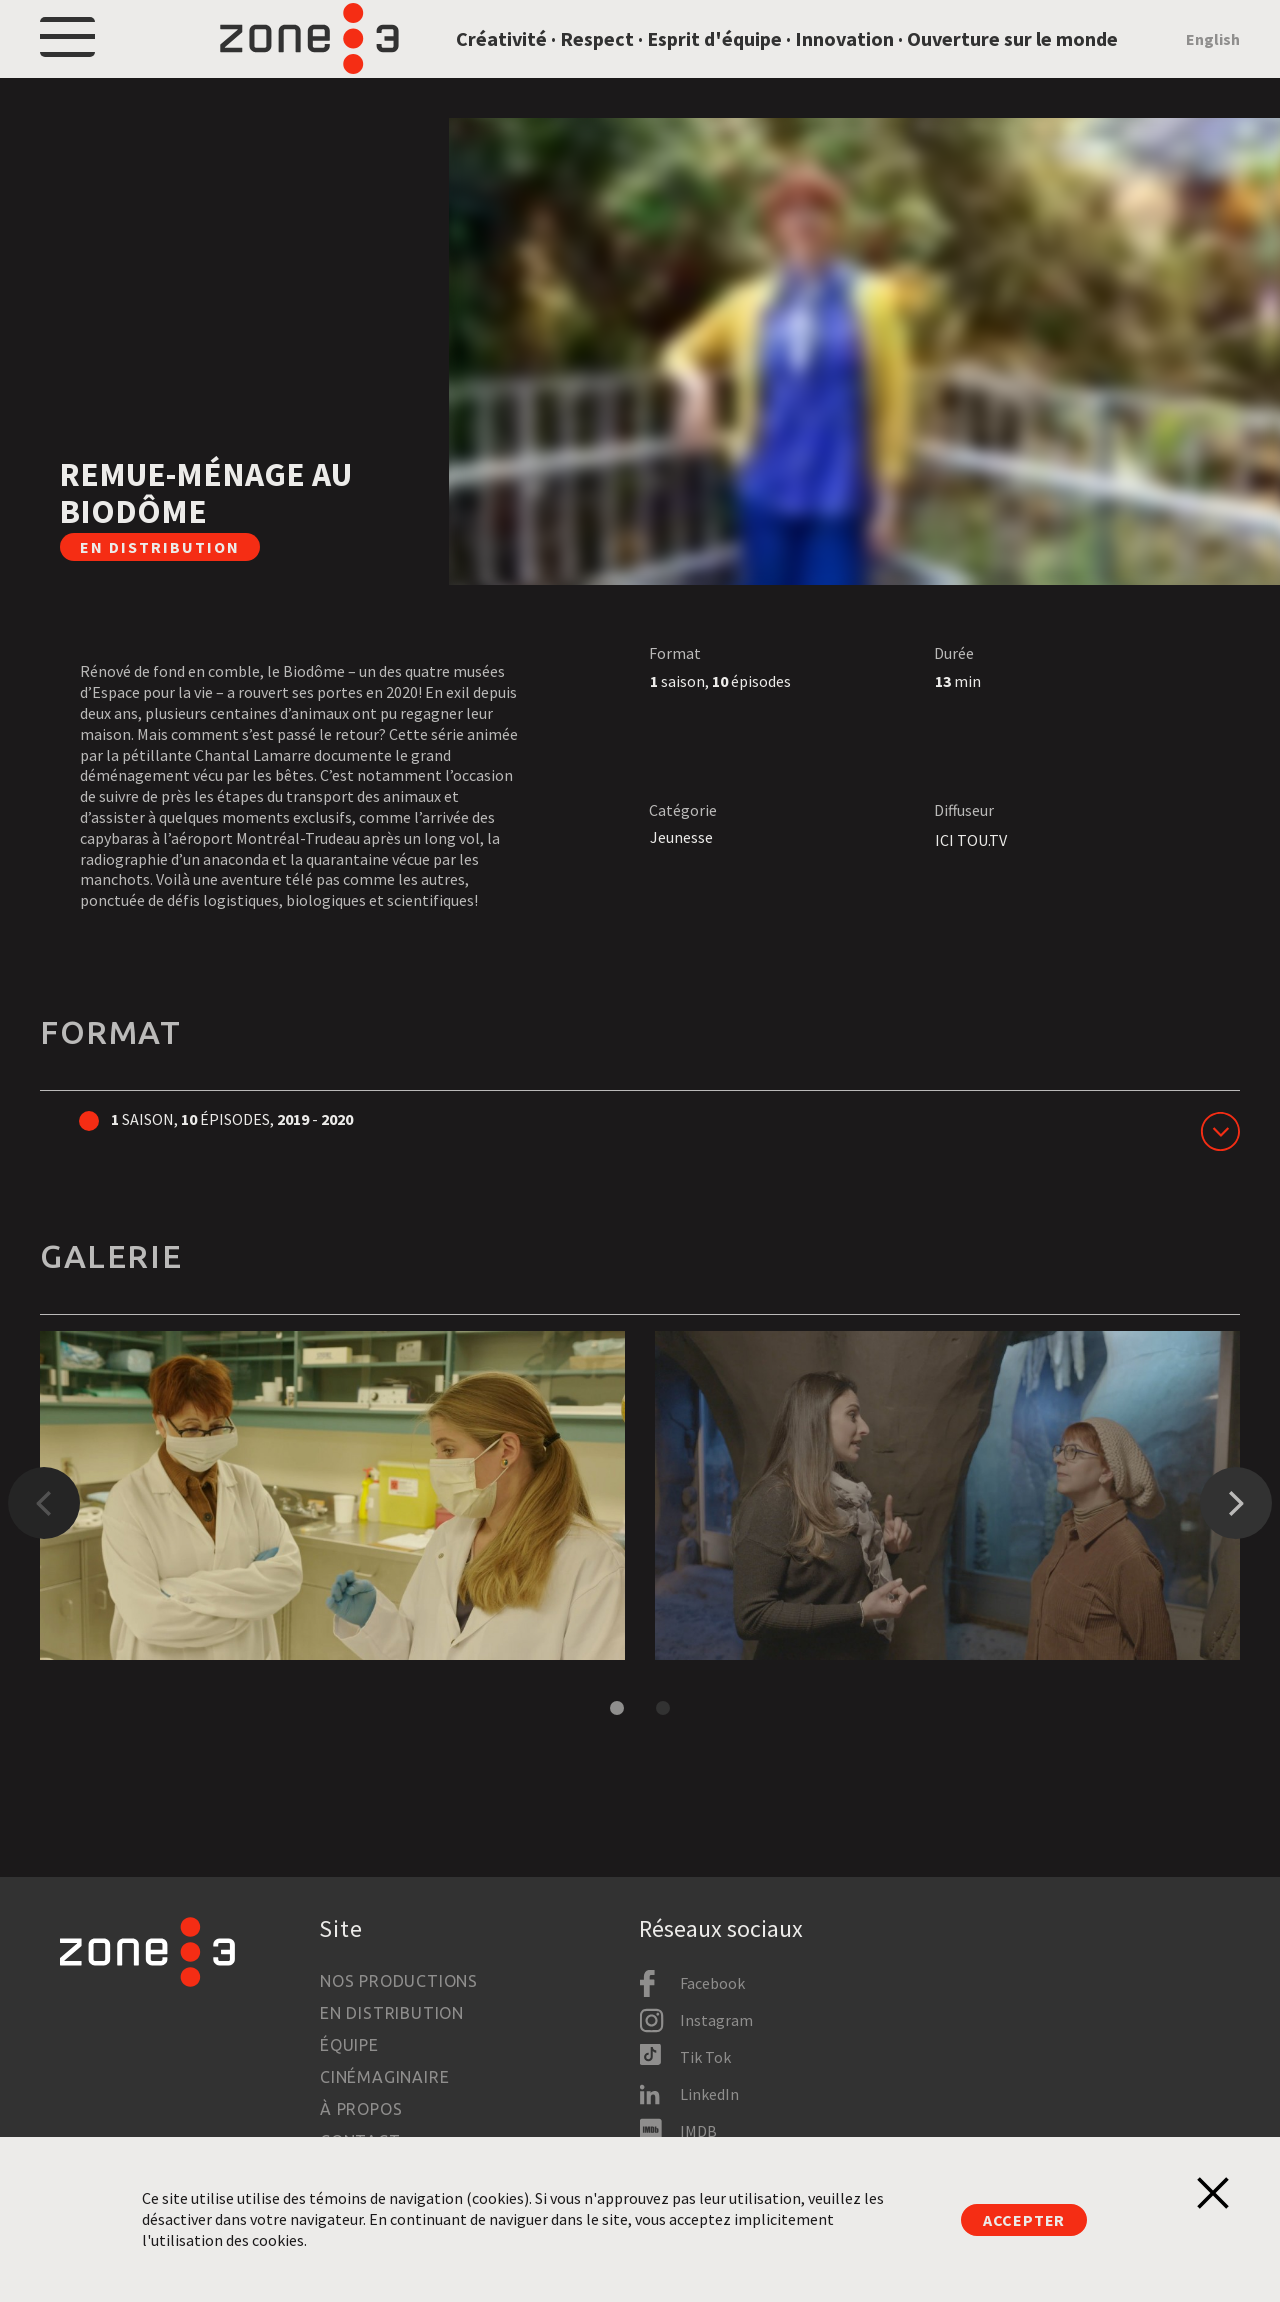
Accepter (1024, 2220)
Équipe (349, 2045)
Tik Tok (705, 2057)
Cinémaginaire (384, 2077)
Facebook (712, 1983)
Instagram (716, 2020)
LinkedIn (709, 2094)
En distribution (392, 2013)
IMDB (698, 2131)
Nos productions (399, 1981)
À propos (361, 2109)
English (1213, 62)
